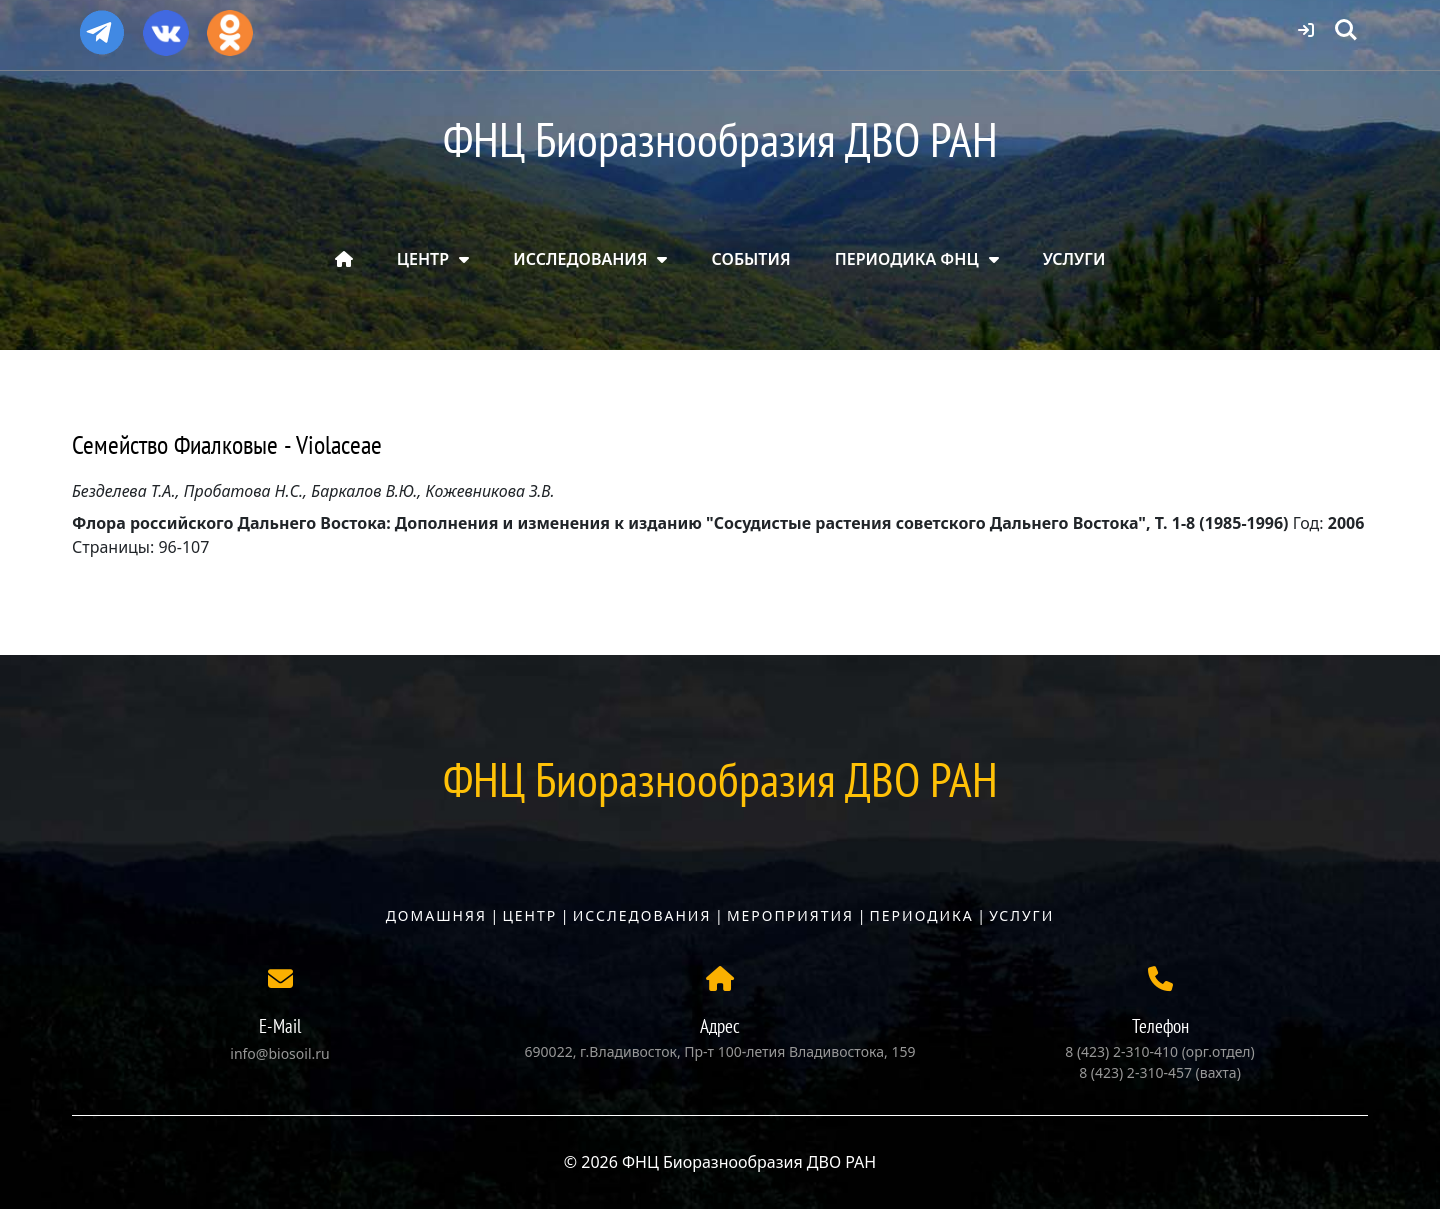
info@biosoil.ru (279, 1053)
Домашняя (436, 915)
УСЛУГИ (1074, 259)
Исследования (642, 915)
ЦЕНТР (423, 259)
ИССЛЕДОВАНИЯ (580, 259)
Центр (529, 915)
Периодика (922, 915)
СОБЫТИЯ (751, 259)
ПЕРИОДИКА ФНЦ (907, 259)
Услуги (1021, 915)
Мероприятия (790, 915)
